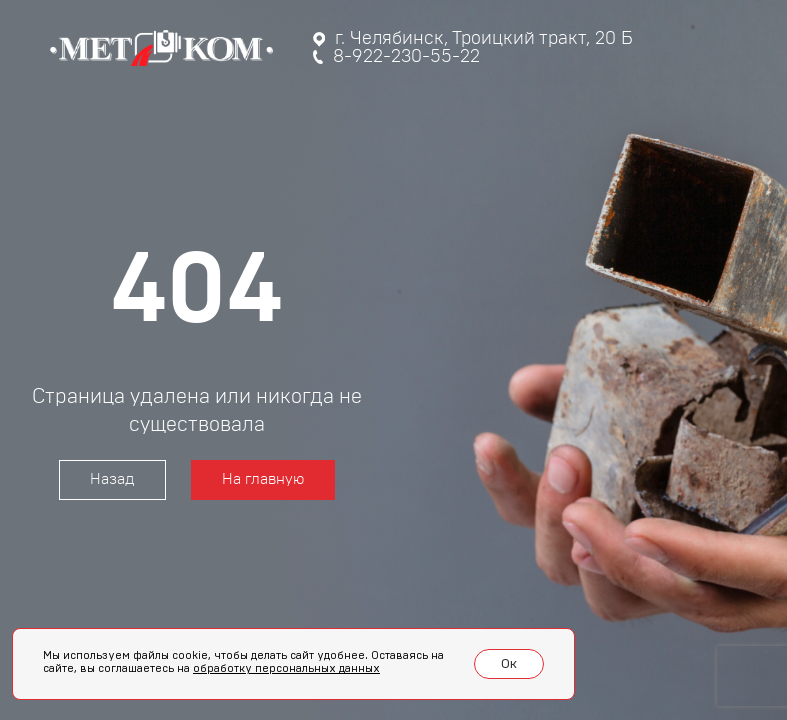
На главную (263, 479)
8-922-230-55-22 (396, 57)
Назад (112, 479)
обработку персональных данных (286, 668)
